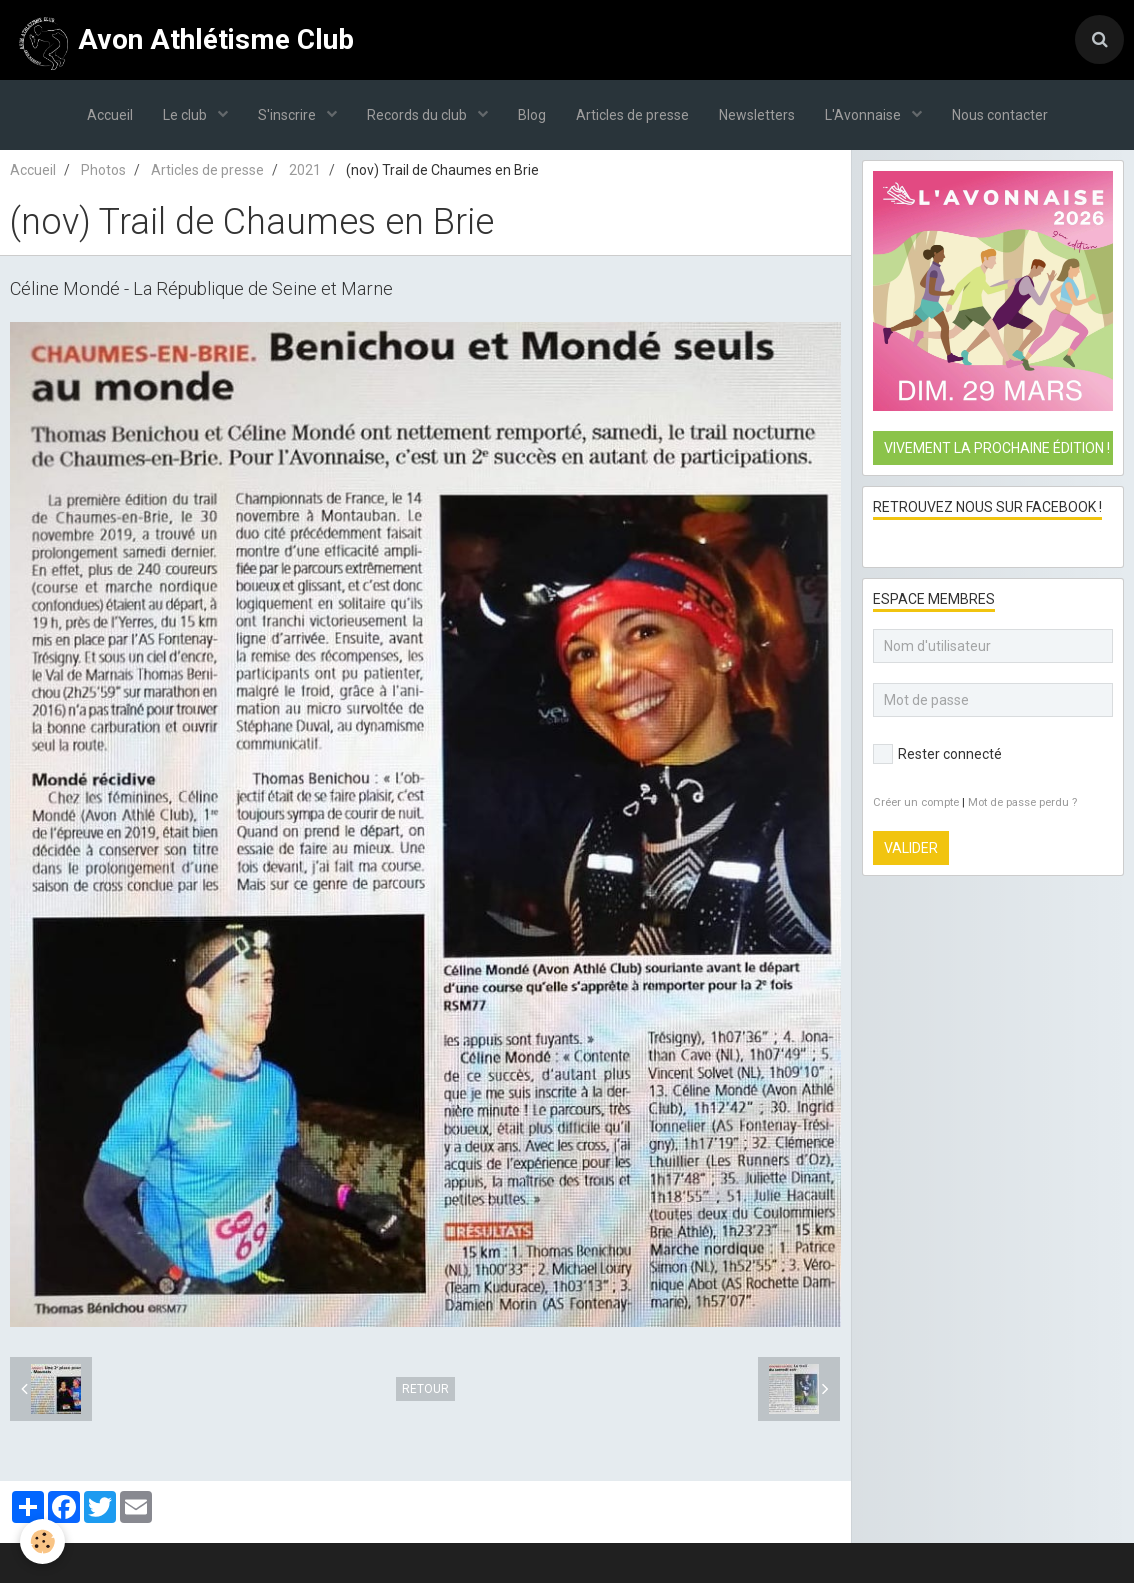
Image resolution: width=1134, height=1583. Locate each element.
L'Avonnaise (864, 115)
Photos (103, 170)
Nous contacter (1000, 115)
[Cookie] (42, 1541)
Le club (186, 115)
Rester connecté (937, 754)
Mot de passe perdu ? (1022, 802)
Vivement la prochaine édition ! (997, 448)
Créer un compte (916, 802)
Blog (532, 115)
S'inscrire (288, 115)
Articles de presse (632, 115)
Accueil (110, 115)
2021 (305, 170)
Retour (425, 1389)
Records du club (418, 115)
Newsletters (757, 115)
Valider (911, 848)
